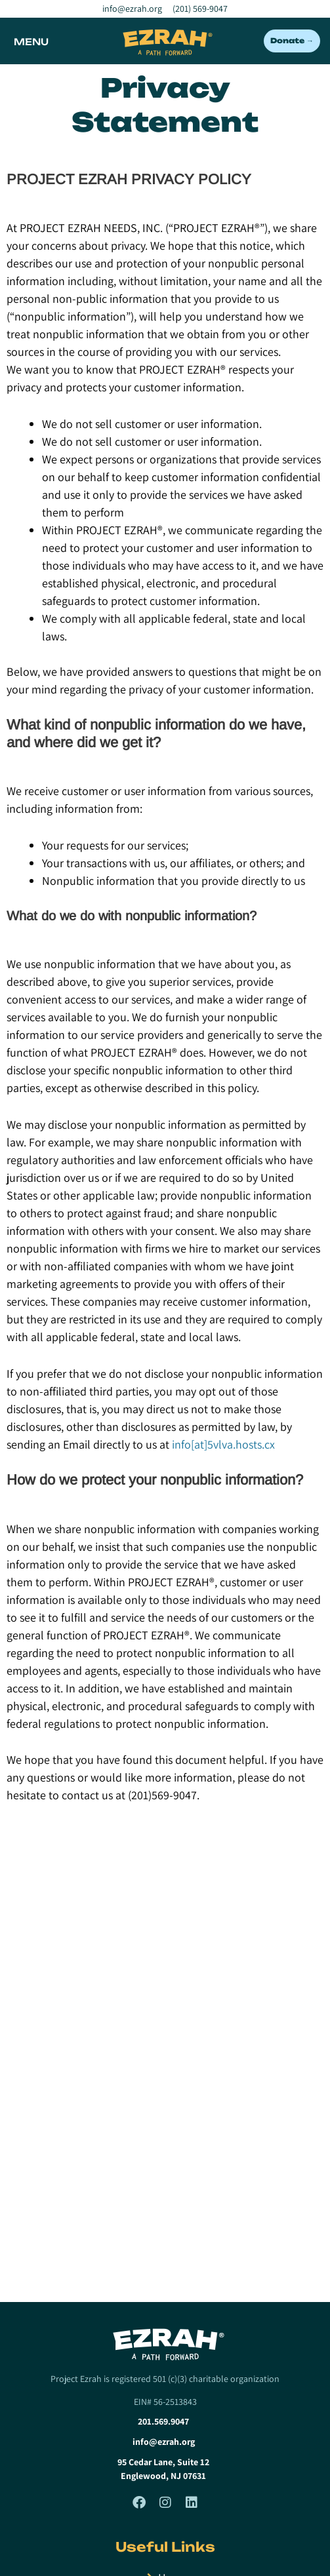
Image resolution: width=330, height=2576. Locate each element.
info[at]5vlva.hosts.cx (223, 1444)
